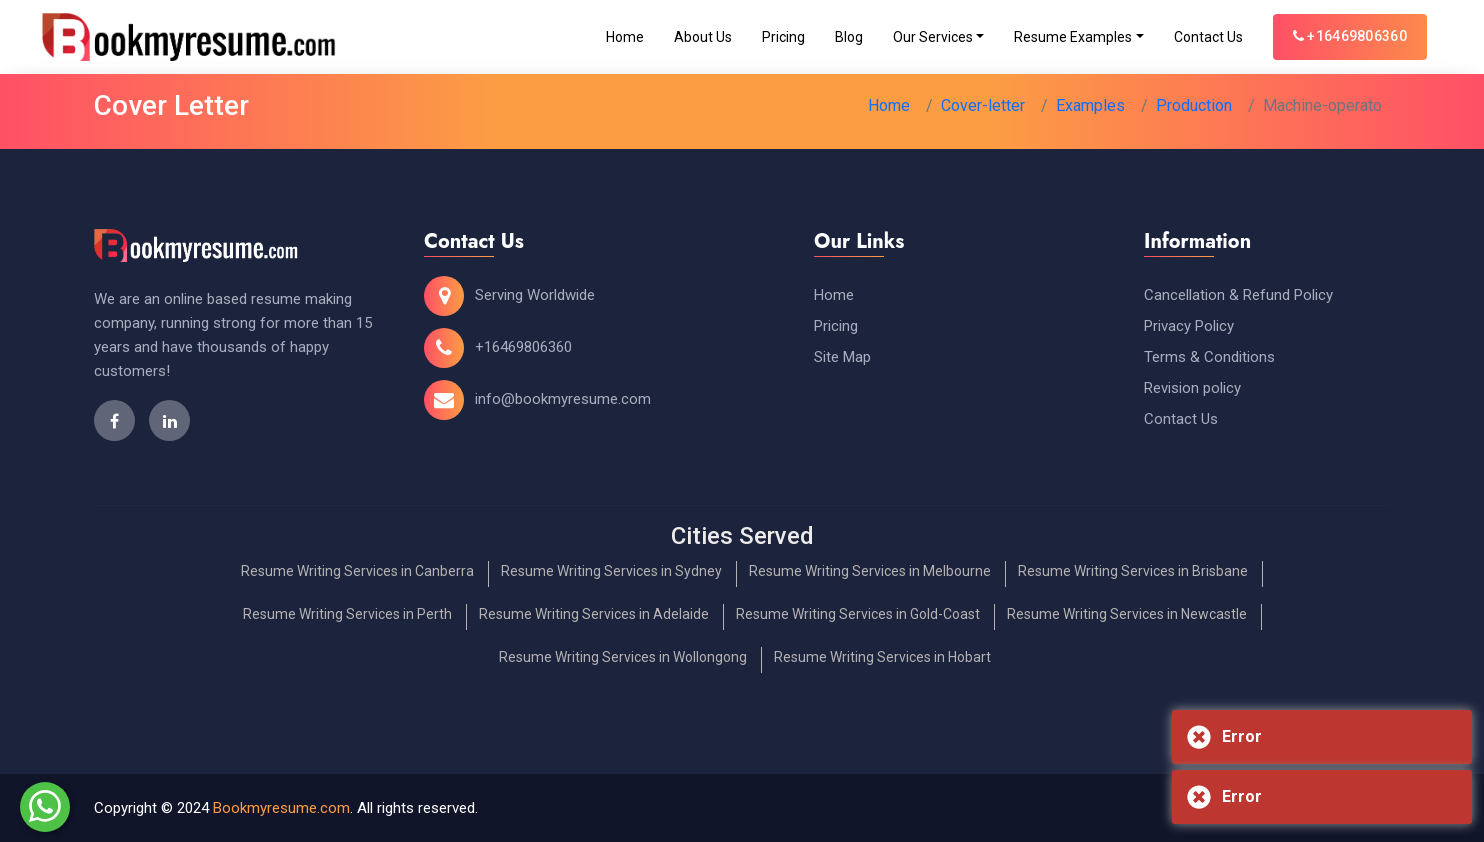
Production (1194, 105)
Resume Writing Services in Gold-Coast (858, 614)
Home (625, 37)
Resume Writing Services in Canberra (357, 571)
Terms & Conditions (1209, 357)
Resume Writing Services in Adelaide (594, 614)
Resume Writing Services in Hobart (882, 657)
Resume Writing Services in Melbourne (870, 571)
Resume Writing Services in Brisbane (1133, 571)
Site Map (842, 357)
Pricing (783, 37)
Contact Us (1208, 37)
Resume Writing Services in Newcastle (1127, 614)
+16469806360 (1350, 36)
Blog (849, 37)
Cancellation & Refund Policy (1238, 295)
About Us (703, 37)
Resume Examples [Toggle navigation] (1073, 37)
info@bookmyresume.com (563, 399)
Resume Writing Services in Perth (347, 614)
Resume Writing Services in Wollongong (623, 657)
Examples (1090, 105)
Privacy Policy (1189, 326)
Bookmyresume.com (281, 808)
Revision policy (1192, 388)
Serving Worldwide (535, 295)
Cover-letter (983, 105)
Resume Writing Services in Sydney (611, 571)
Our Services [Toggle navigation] (933, 37)
